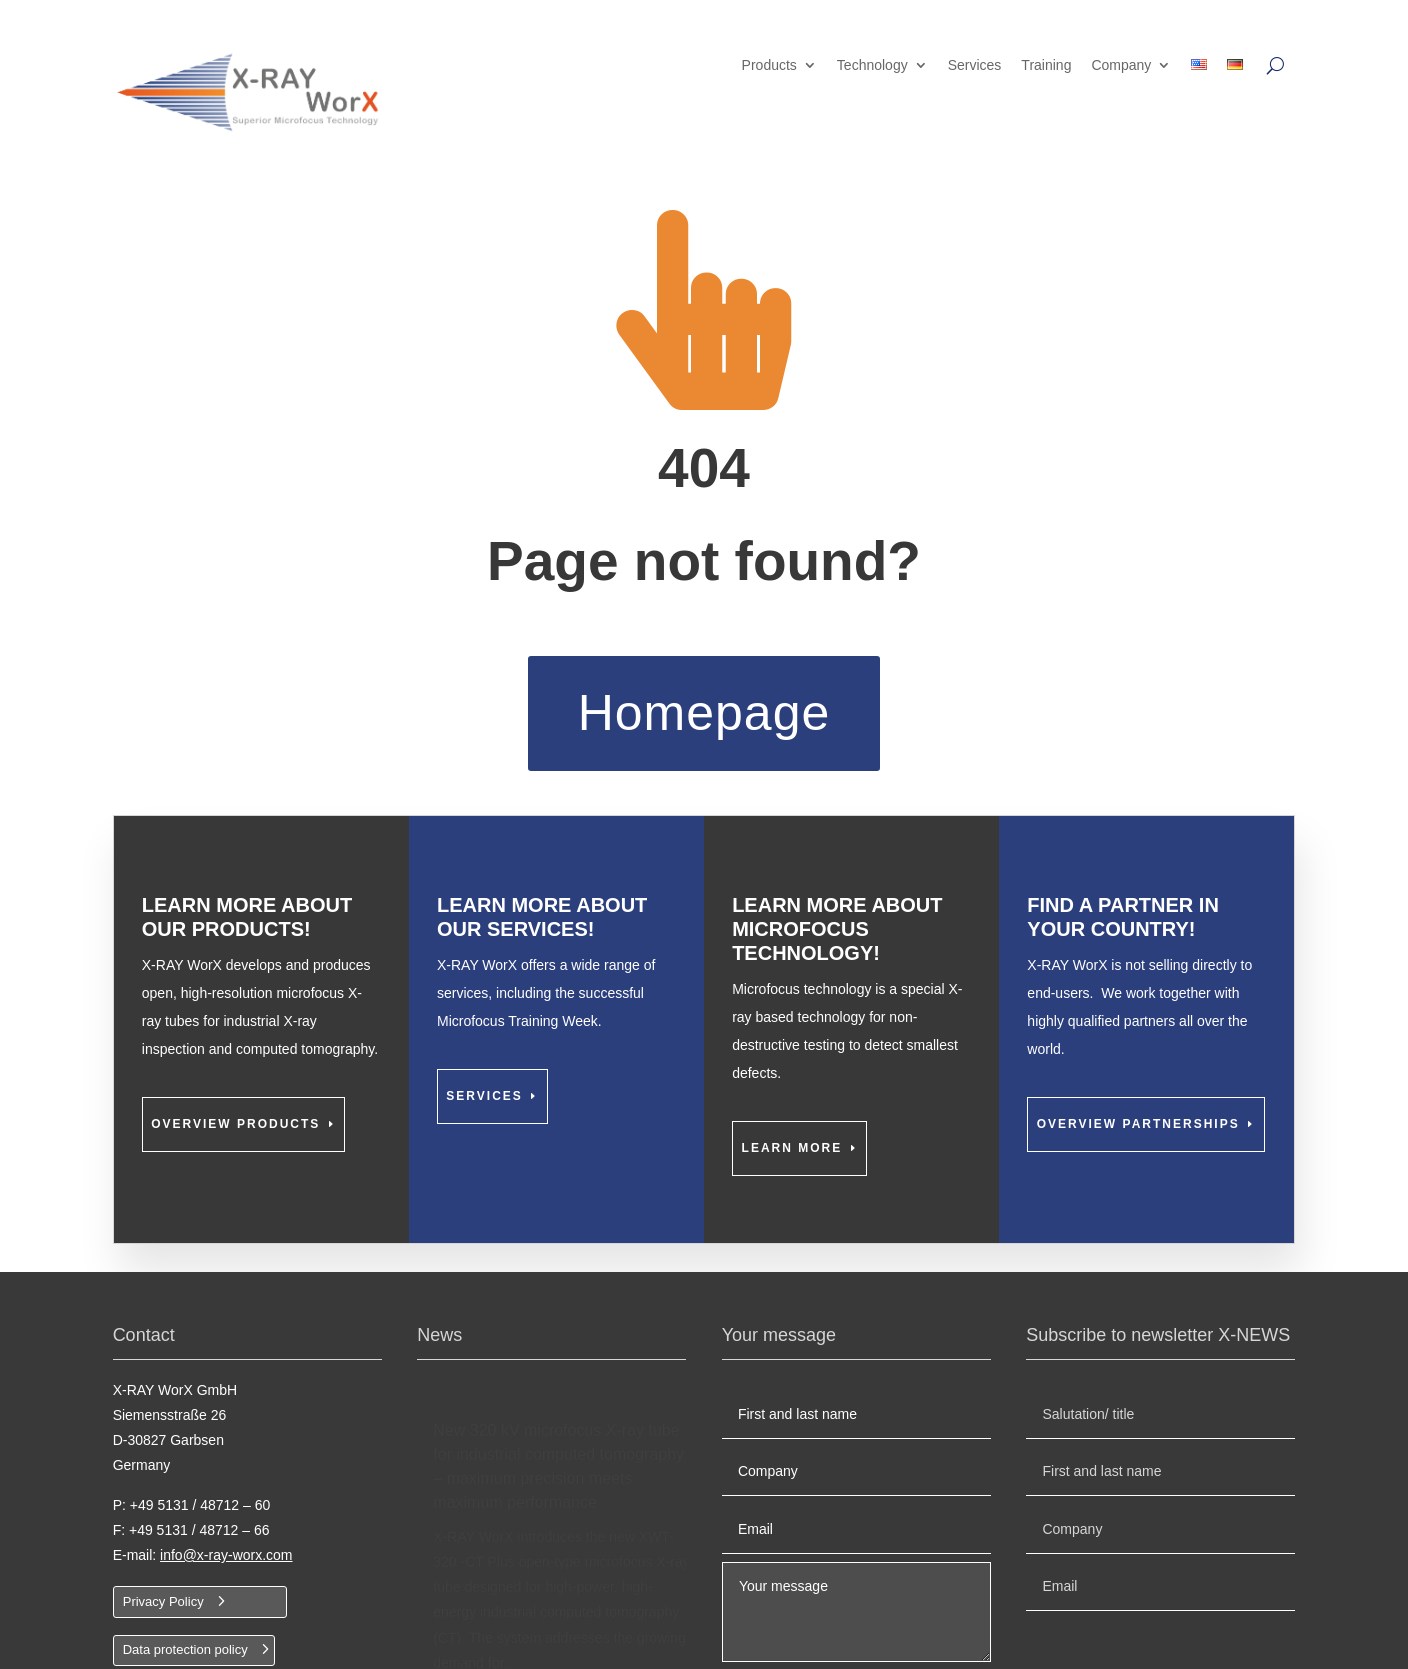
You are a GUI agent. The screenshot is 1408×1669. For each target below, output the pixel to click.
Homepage (704, 713)
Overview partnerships (1138, 1124)
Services (975, 65)
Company (1121, 65)
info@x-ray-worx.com (226, 1555)
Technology (872, 65)
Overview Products (235, 1124)
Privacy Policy (163, 1601)
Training (1046, 65)
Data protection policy (185, 1649)
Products (769, 65)
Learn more (792, 1148)
